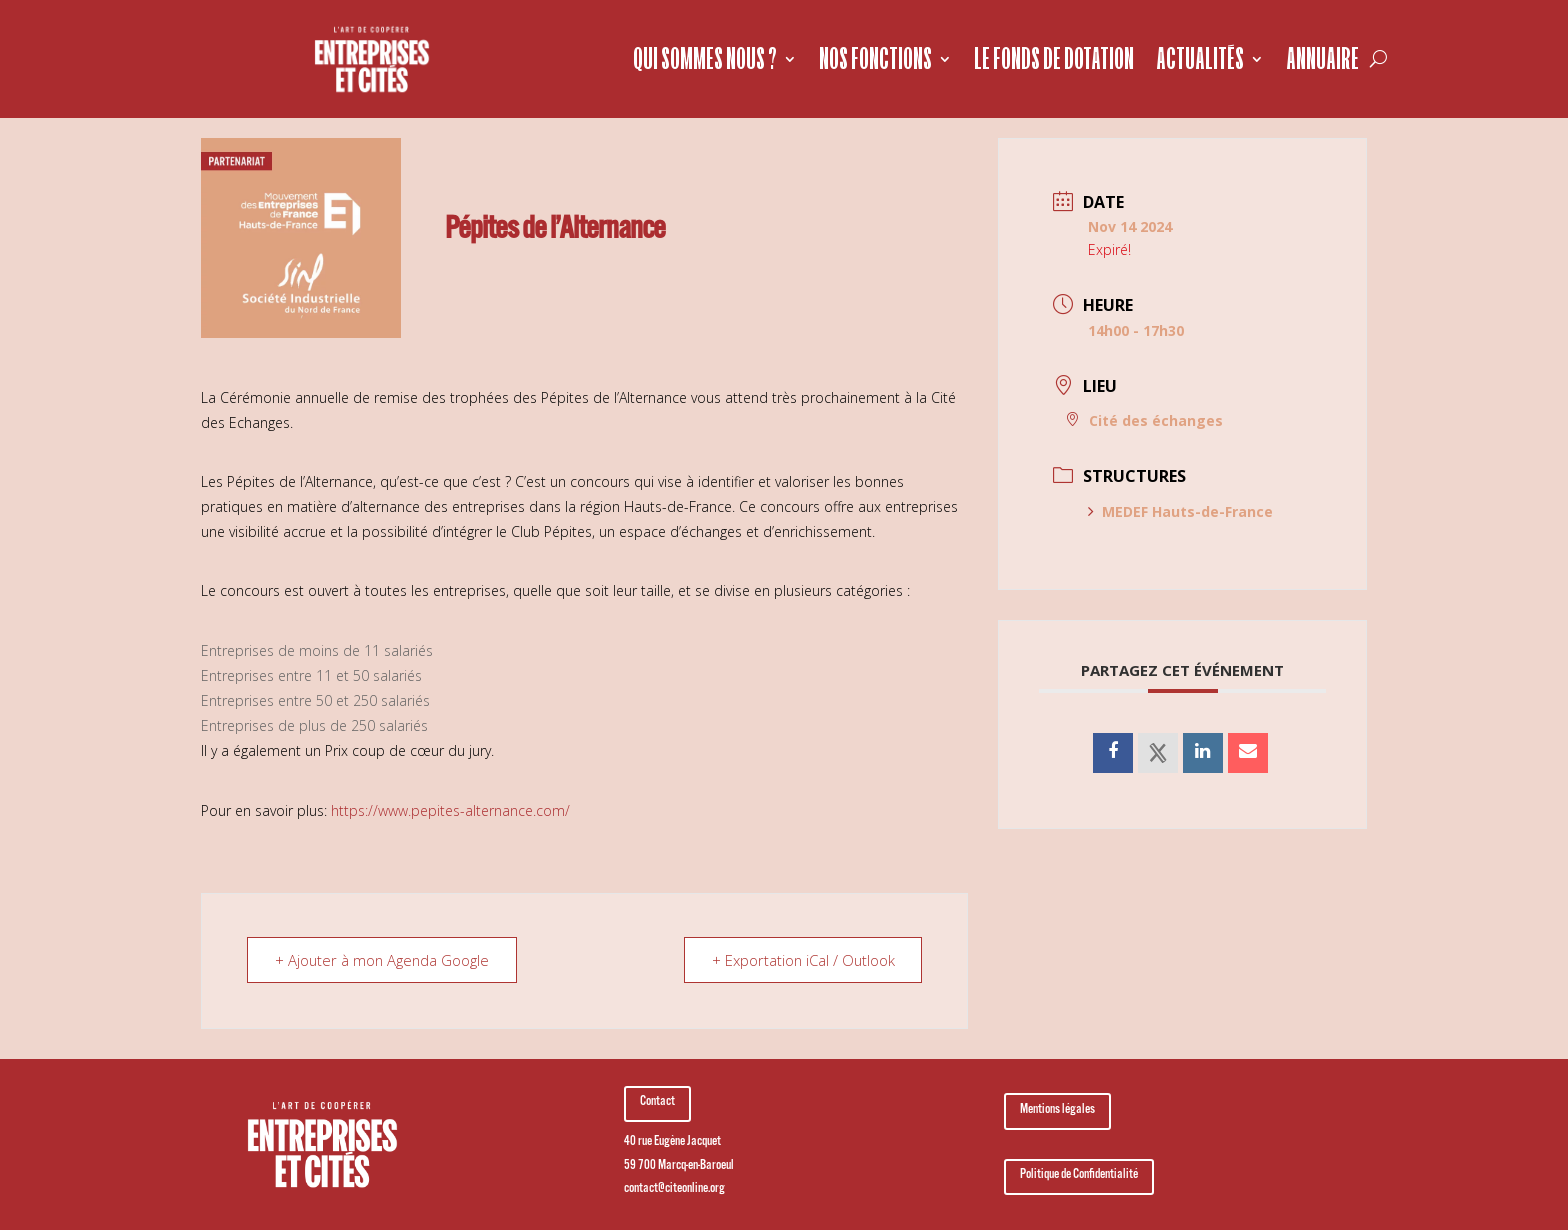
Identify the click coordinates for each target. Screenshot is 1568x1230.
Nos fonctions (875, 58)
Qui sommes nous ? (705, 58)
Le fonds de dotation (1054, 58)
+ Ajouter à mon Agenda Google (384, 960)
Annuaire (1322, 58)
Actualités (1200, 58)
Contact (657, 1103)
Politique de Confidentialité (1079, 1176)
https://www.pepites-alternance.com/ (450, 810)
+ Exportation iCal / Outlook (800, 960)
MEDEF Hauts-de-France (1180, 511)
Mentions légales (1057, 1111)
